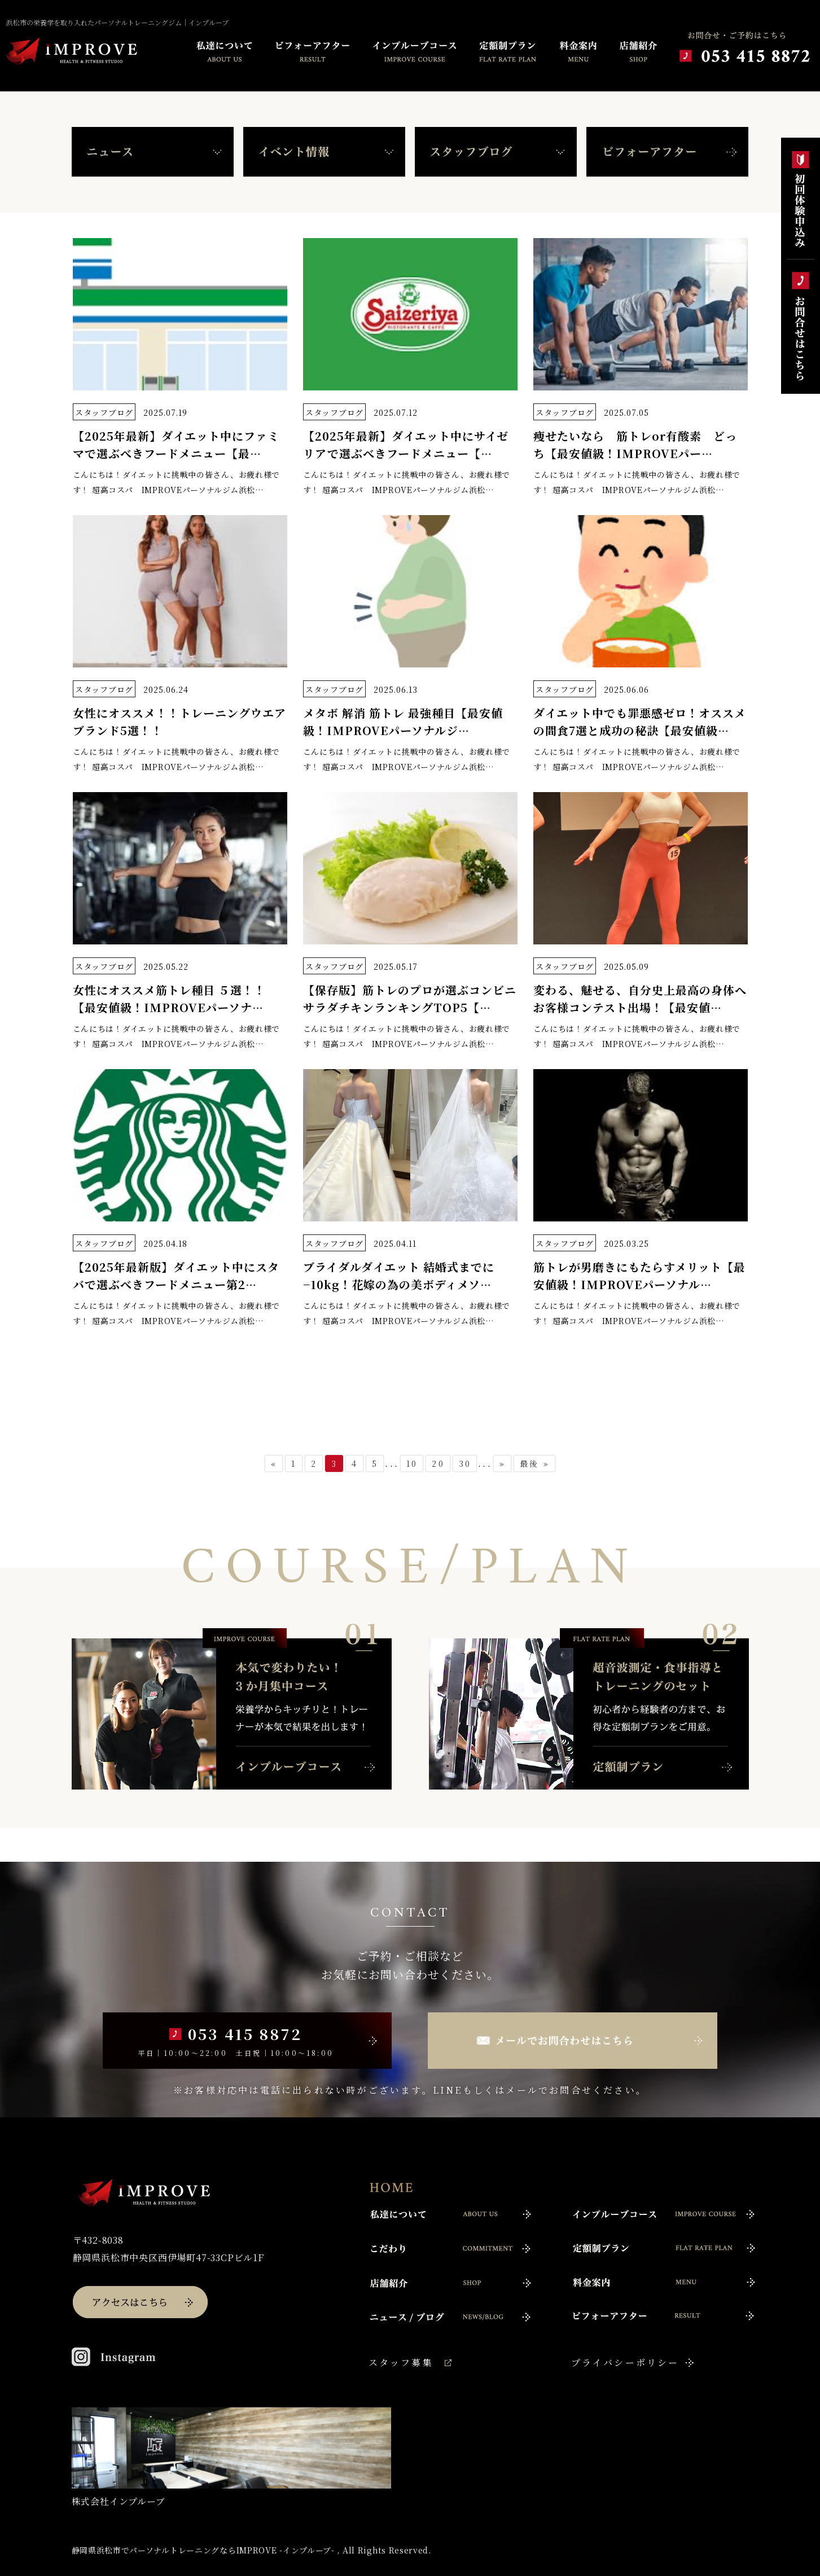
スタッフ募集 (401, 2362)
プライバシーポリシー (625, 2362)
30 (465, 1463)
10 (412, 1463)
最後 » (535, 1463)
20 (438, 1463)
